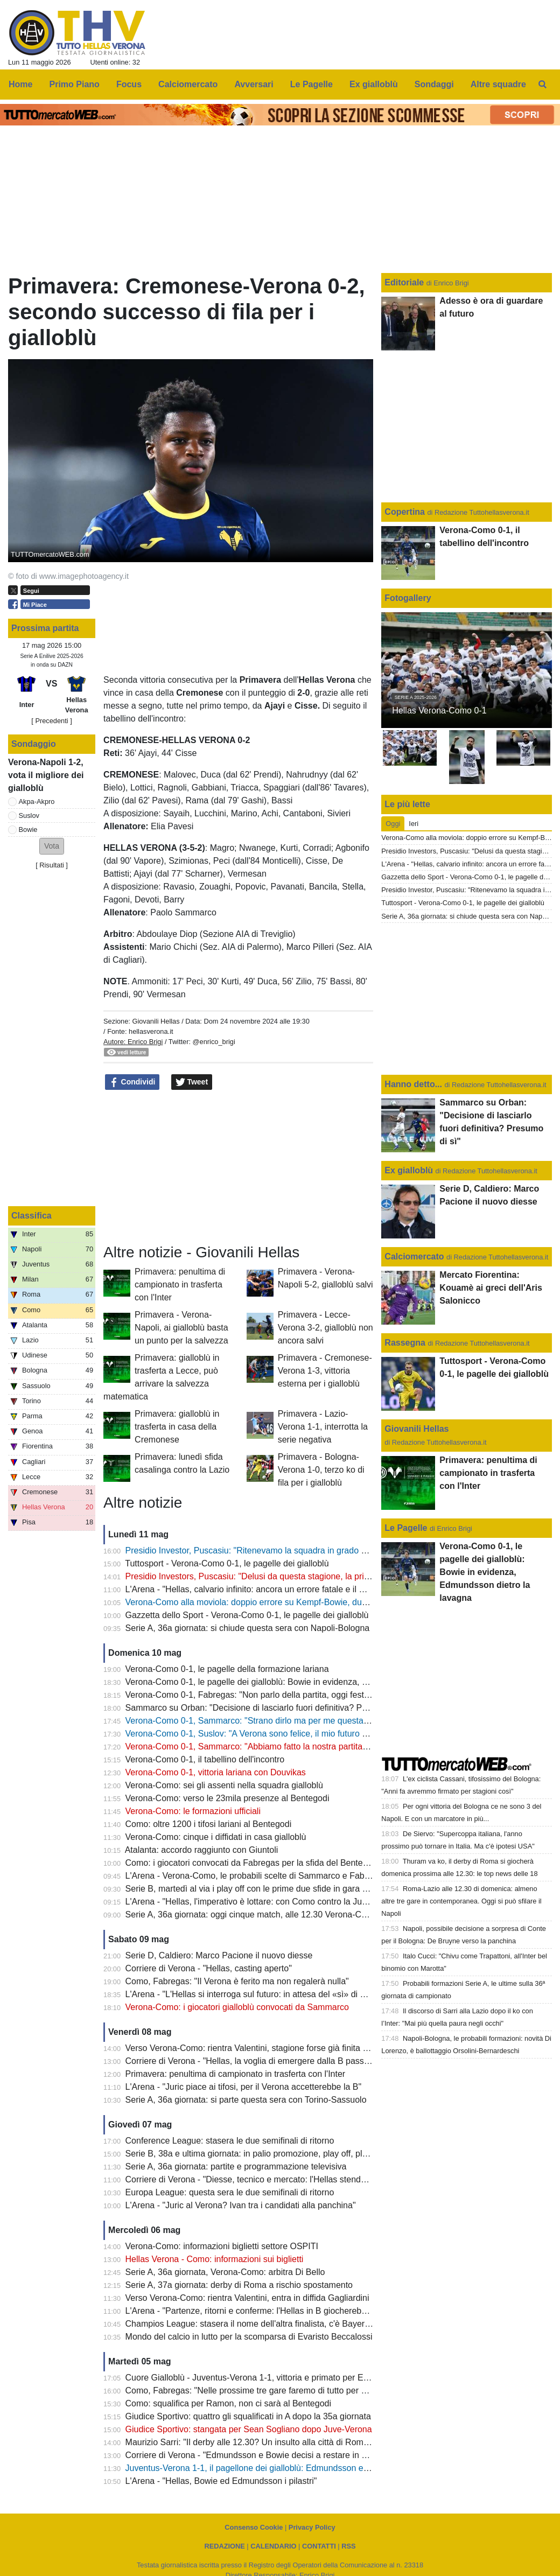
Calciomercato (414, 1256)
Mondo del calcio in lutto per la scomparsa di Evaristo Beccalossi (249, 2336)
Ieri (413, 824)
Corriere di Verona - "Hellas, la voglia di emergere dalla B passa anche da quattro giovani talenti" (309, 2061)
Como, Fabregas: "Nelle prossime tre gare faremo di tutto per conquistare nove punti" (288, 2390)
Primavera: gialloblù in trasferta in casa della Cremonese (177, 1426)
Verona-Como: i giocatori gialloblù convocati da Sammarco (237, 2007)
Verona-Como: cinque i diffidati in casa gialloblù (215, 1837)
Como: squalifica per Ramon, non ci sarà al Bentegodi (228, 2403)
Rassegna (404, 1342)
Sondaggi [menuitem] (434, 84)
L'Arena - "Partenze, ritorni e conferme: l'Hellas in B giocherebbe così (257, 2310)
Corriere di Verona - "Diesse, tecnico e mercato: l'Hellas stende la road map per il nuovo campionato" (317, 2179)
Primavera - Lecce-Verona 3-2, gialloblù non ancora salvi (325, 1327)
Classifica (31, 1215)
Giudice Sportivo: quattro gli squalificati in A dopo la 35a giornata (248, 2416)
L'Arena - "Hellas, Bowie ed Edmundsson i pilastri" (221, 2481)
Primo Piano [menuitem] (75, 84)
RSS (348, 2546)
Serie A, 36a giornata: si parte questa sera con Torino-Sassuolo (246, 2099)
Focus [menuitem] (129, 84)
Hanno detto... (413, 1084)
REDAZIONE (224, 2546)
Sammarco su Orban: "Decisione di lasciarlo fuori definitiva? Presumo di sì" (268, 1707)
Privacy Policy (312, 2527)
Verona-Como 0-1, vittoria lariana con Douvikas (215, 1772)
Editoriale (405, 282)
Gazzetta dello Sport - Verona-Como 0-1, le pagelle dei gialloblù (247, 1615)
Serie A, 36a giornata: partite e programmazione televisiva (236, 2166)
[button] (51, 846)
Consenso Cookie (254, 2527)
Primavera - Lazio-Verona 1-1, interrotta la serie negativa (323, 1426)
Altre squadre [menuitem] (498, 84)
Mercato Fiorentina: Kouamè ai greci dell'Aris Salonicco (490, 1287)
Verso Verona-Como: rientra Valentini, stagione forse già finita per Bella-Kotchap (278, 2048)
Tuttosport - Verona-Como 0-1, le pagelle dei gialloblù (226, 1563)
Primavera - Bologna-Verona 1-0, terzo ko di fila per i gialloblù (321, 1469)
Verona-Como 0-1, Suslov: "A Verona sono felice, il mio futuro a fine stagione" (273, 1733)
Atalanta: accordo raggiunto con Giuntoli (201, 1849)
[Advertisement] (238, 1167)
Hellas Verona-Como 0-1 (439, 710)
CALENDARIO (273, 2546)
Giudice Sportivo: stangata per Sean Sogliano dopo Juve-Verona (248, 2429)
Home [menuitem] (20, 84)
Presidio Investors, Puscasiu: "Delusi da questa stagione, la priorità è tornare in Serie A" (292, 1576)
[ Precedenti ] (51, 721)
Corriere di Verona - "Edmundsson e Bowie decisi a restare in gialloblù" (260, 2455)
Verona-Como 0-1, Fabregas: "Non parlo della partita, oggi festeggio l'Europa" (273, 1694)
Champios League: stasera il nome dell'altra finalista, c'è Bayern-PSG (258, 2323)
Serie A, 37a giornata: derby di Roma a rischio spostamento (239, 2285)
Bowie (28, 829)
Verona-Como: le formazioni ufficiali (193, 1811)
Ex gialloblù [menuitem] (373, 84)
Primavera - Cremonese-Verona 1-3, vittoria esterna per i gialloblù (325, 1370)
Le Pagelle (405, 1527)
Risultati (51, 865)
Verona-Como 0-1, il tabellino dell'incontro (205, 1759)
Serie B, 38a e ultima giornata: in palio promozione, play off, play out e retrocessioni (284, 2153)
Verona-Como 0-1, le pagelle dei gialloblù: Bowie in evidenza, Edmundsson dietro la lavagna (301, 1681)
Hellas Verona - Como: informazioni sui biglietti (214, 2259)
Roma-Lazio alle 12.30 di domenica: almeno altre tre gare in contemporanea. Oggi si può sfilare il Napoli (461, 1901)
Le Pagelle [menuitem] (311, 84)
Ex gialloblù (409, 1170)
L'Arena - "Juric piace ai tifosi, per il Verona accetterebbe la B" (243, 2086)
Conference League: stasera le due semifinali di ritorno (229, 2140)
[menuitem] (542, 84)
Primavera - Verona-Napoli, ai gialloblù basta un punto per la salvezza (181, 1327)
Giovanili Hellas (155, 1021)
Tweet (192, 1082)
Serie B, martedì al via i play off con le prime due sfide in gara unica (254, 1888)
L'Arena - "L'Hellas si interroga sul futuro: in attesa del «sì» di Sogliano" (261, 1994)
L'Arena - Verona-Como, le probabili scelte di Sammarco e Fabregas (255, 1875)
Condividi (132, 1082)
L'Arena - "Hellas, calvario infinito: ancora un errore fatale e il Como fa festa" (270, 1589)
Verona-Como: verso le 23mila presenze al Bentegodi (227, 1798)
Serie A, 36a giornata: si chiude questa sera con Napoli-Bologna (247, 1628)
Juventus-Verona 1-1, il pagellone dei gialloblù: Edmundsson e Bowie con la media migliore (299, 2468)
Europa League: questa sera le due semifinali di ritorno (229, 2192)
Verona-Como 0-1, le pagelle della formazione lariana (227, 1669)
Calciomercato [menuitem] (188, 84)
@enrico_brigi (214, 1042)
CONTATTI (319, 2546)
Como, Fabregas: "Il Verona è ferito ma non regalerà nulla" (237, 1981)
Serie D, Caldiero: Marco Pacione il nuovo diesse (219, 1955)
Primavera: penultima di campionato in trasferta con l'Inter (180, 1284)
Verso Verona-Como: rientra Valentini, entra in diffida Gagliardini (247, 2297)
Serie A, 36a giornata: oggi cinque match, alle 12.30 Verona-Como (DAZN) (267, 1914)
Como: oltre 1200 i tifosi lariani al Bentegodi (208, 1824)
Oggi (393, 824)
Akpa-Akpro (37, 801)
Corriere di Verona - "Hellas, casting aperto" (208, 1968)
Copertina (404, 511)
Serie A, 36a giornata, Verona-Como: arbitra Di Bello (225, 2272)
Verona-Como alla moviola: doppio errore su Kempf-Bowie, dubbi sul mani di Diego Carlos (297, 1602)
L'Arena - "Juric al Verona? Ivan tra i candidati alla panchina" (240, 2205)
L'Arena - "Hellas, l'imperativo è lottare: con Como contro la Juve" (249, 1901)
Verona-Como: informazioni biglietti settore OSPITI (221, 2246)
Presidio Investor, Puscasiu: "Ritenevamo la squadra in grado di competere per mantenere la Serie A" (318, 1550)
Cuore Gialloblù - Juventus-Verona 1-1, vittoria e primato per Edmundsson (266, 2377)
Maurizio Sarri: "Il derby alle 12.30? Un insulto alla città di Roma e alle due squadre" (285, 2442)
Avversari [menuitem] (253, 84)
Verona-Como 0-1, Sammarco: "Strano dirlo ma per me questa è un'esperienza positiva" (293, 1720)
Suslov (29, 815)
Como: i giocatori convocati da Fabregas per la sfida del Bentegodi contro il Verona (283, 1862)
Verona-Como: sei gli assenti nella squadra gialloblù (224, 1785)
